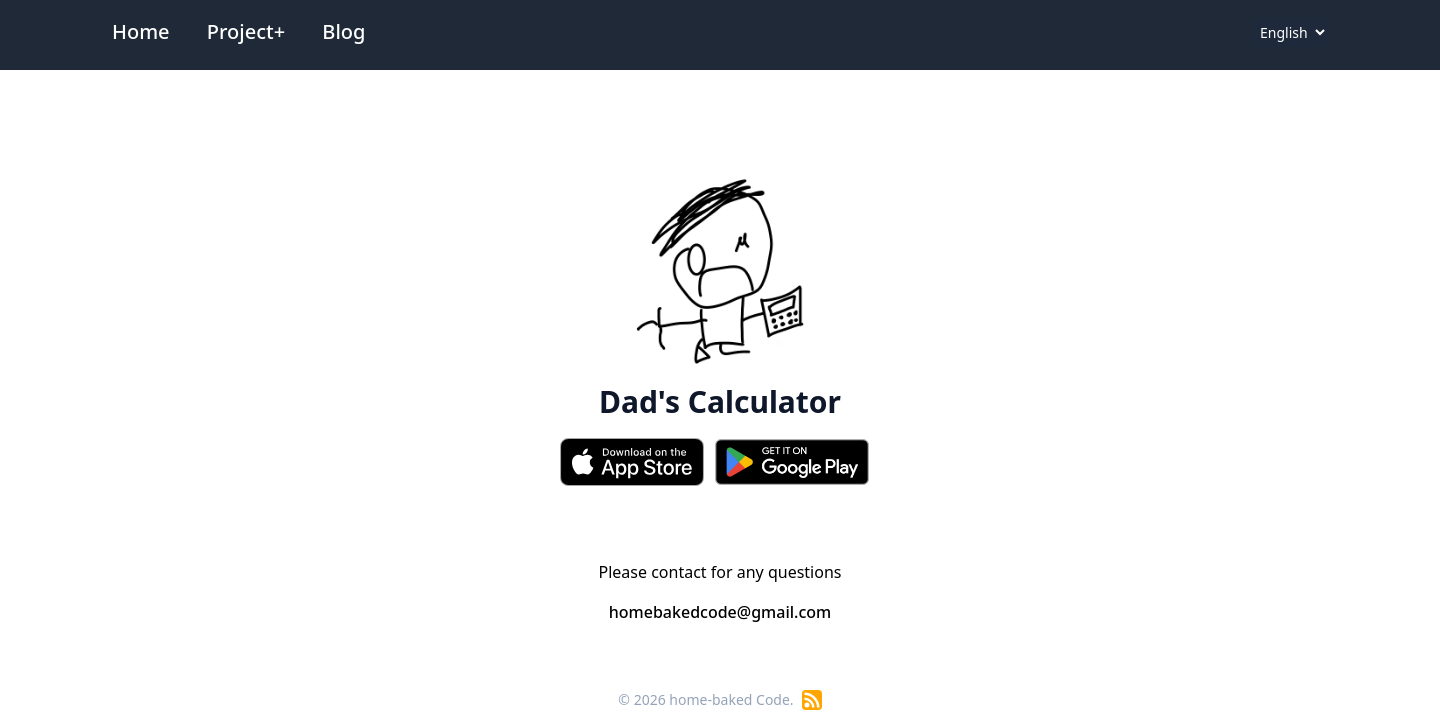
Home (141, 31)
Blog (343, 31)
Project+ (246, 31)
